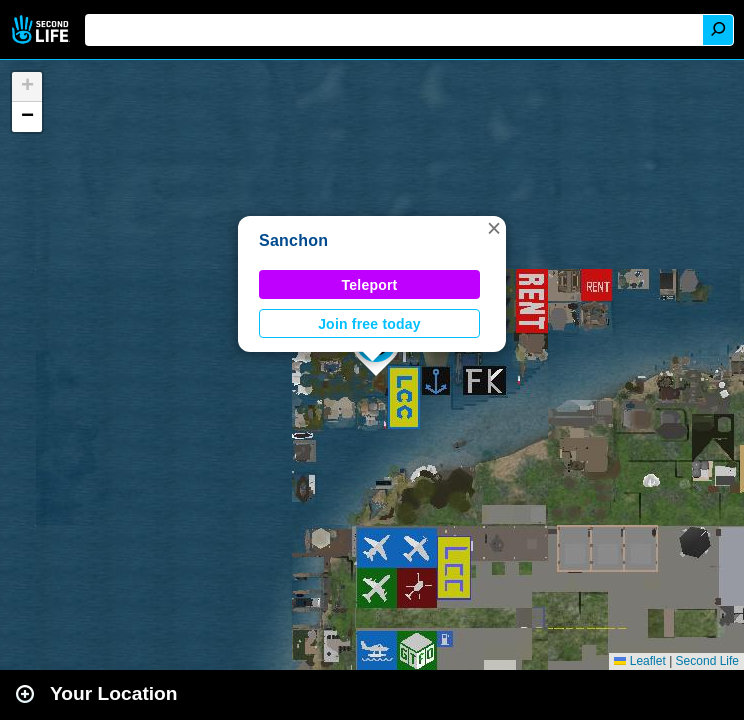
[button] (494, 228)
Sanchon (293, 240)
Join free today (369, 324)
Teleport (370, 285)
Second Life (42, 29)
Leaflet (639, 661)
